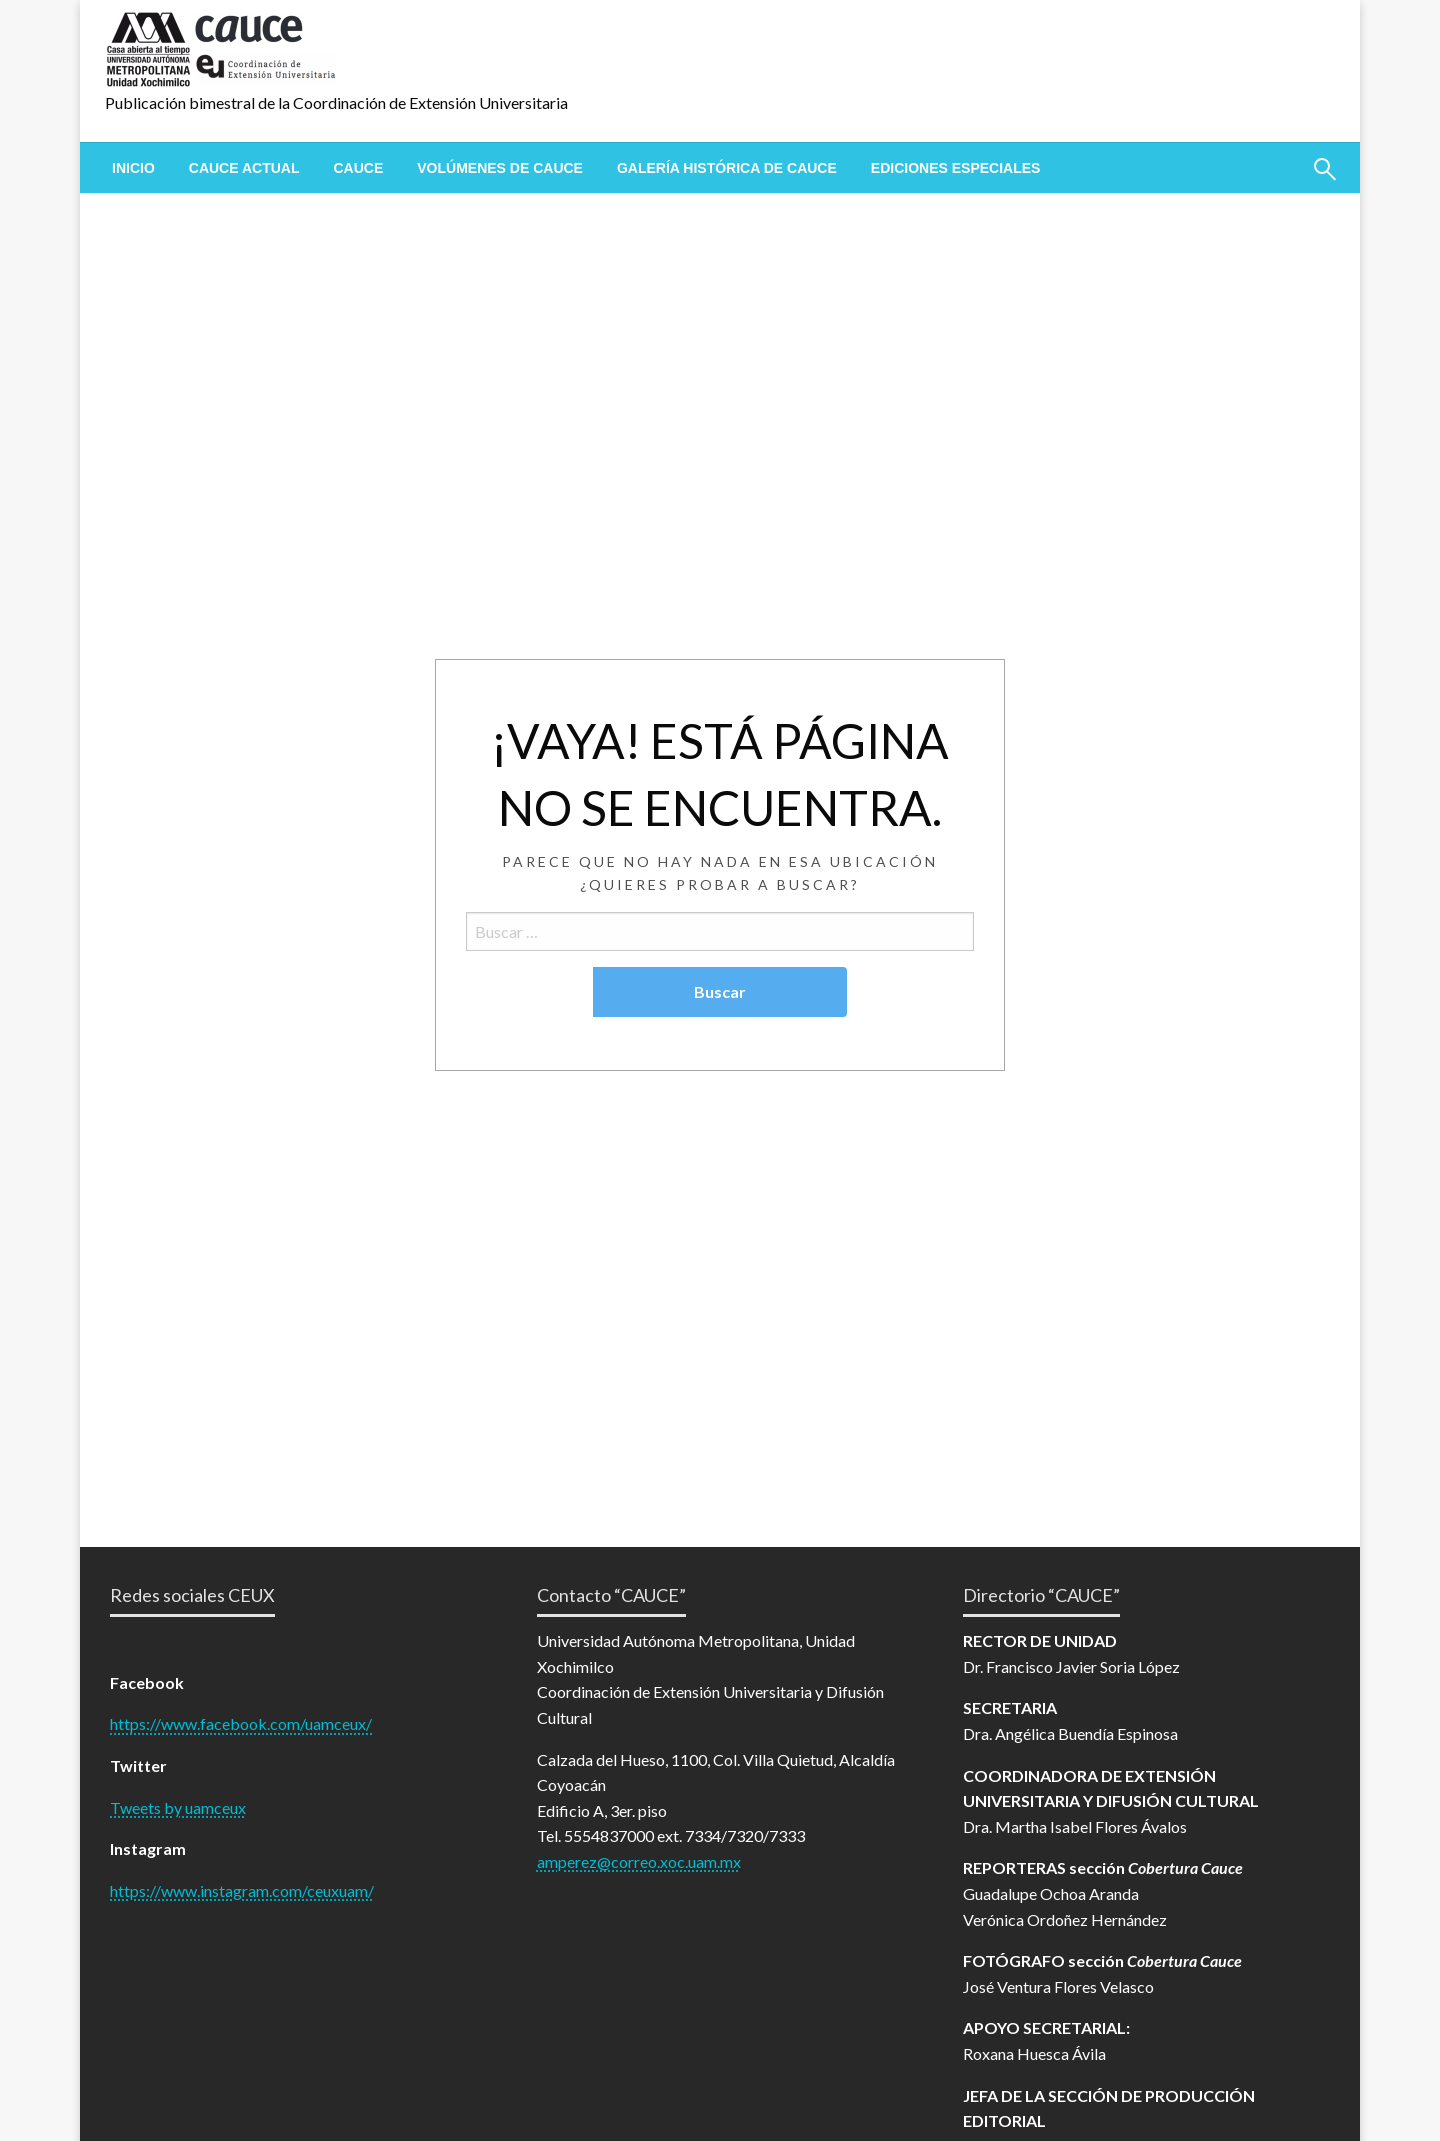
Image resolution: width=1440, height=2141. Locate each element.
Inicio (133, 168)
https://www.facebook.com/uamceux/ (241, 1723)
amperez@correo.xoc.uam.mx (639, 1861)
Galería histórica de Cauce (727, 168)
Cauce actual (244, 168)
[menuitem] (133, 168)
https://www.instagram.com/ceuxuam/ (242, 1890)
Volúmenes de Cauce (500, 168)
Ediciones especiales (956, 168)
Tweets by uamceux (178, 1807)
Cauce (358, 168)
